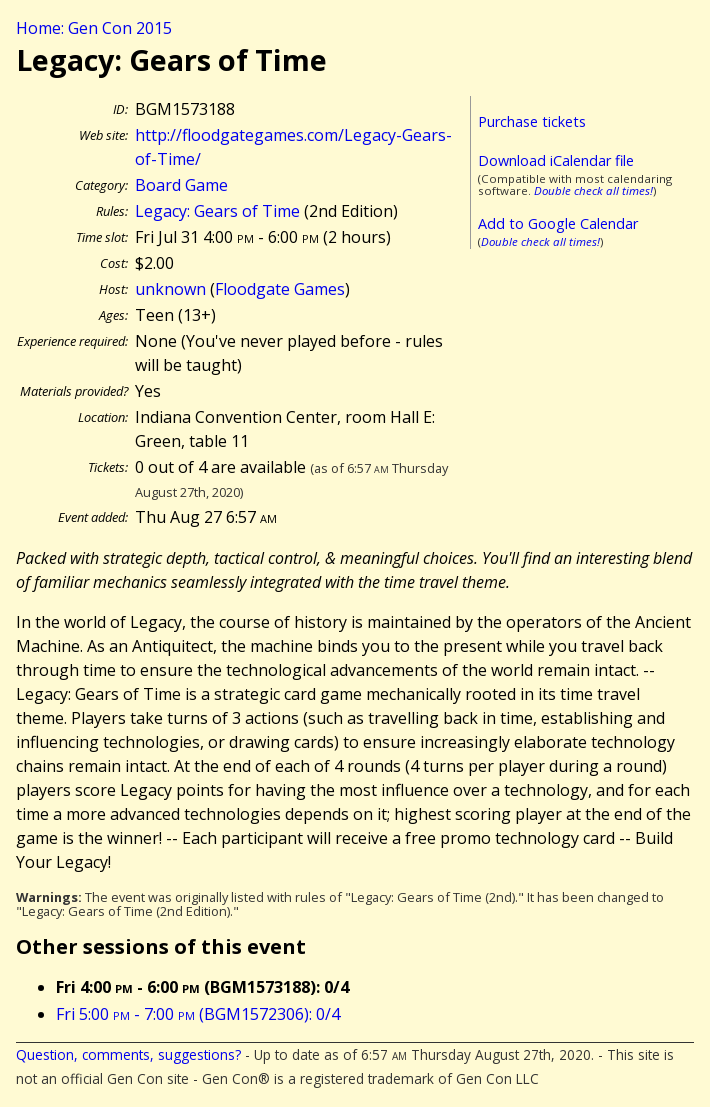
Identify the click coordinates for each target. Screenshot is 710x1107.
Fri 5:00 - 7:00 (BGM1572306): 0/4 (198, 1014)
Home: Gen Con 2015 (94, 28)
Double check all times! (593, 190)
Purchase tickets (532, 121)
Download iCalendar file (556, 160)
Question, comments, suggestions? (128, 1054)
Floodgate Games (280, 289)
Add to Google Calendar (558, 223)
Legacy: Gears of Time (217, 211)
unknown (170, 289)
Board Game (181, 185)
